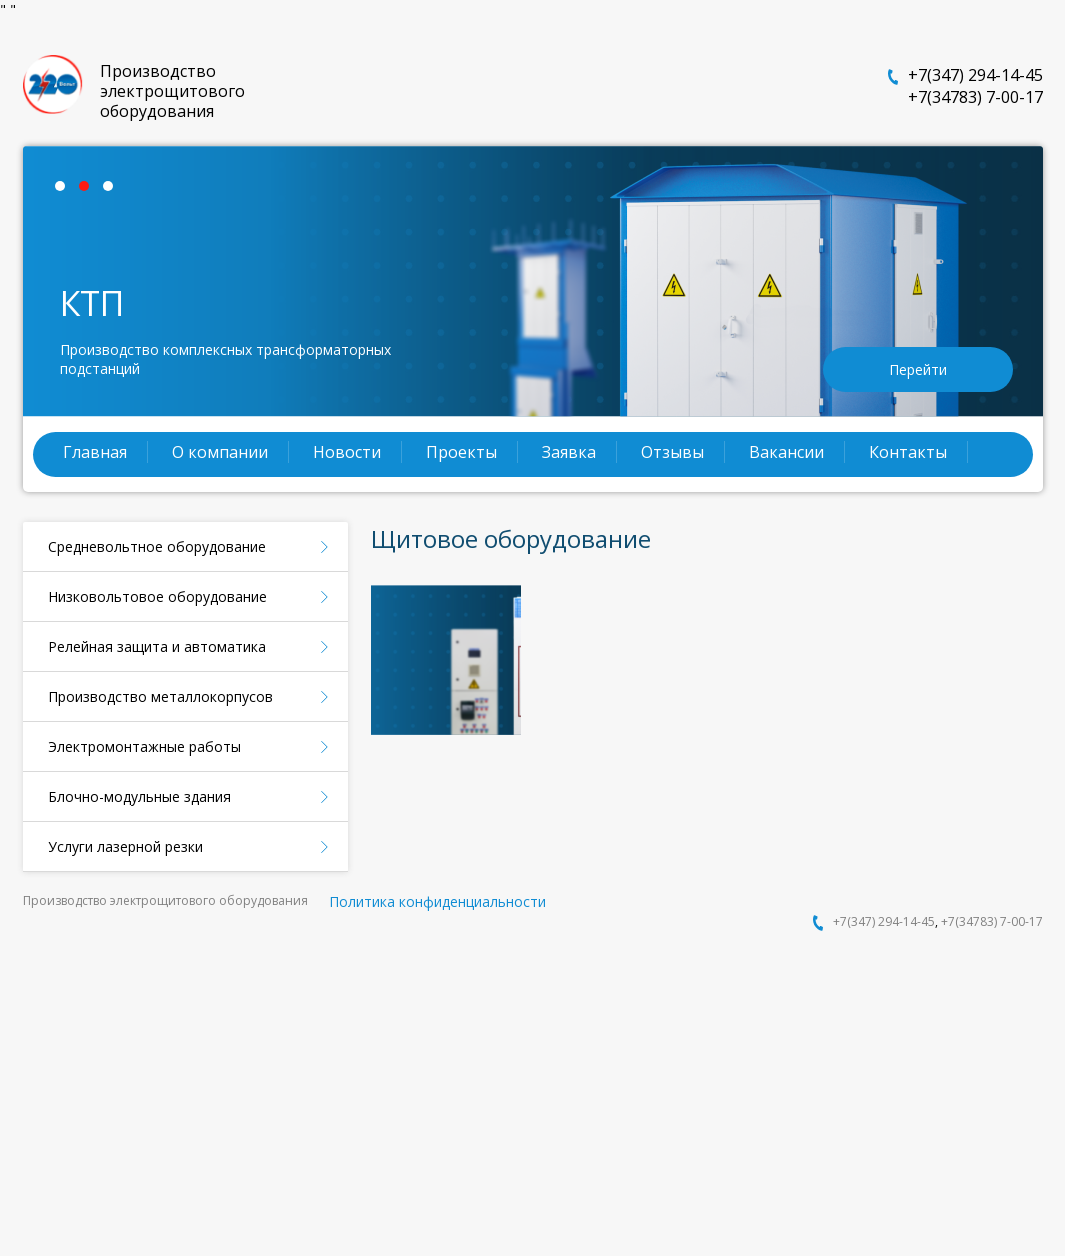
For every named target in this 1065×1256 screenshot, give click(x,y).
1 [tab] (65, 191)
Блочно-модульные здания (139, 796)
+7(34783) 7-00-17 (975, 97)
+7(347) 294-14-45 (975, 75)
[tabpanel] (533, 281)
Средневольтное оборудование (157, 546)
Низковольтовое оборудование (157, 596)
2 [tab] (89, 191)
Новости (347, 452)
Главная (95, 452)
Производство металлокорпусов (160, 696)
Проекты (461, 452)
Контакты (908, 452)
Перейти (918, 369)
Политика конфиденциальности (437, 901)
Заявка (569, 452)
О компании (220, 452)
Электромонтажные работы (144, 746)
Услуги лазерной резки (125, 846)
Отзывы (672, 452)
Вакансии (786, 452)
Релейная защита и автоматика (157, 646)
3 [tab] (113, 191)
